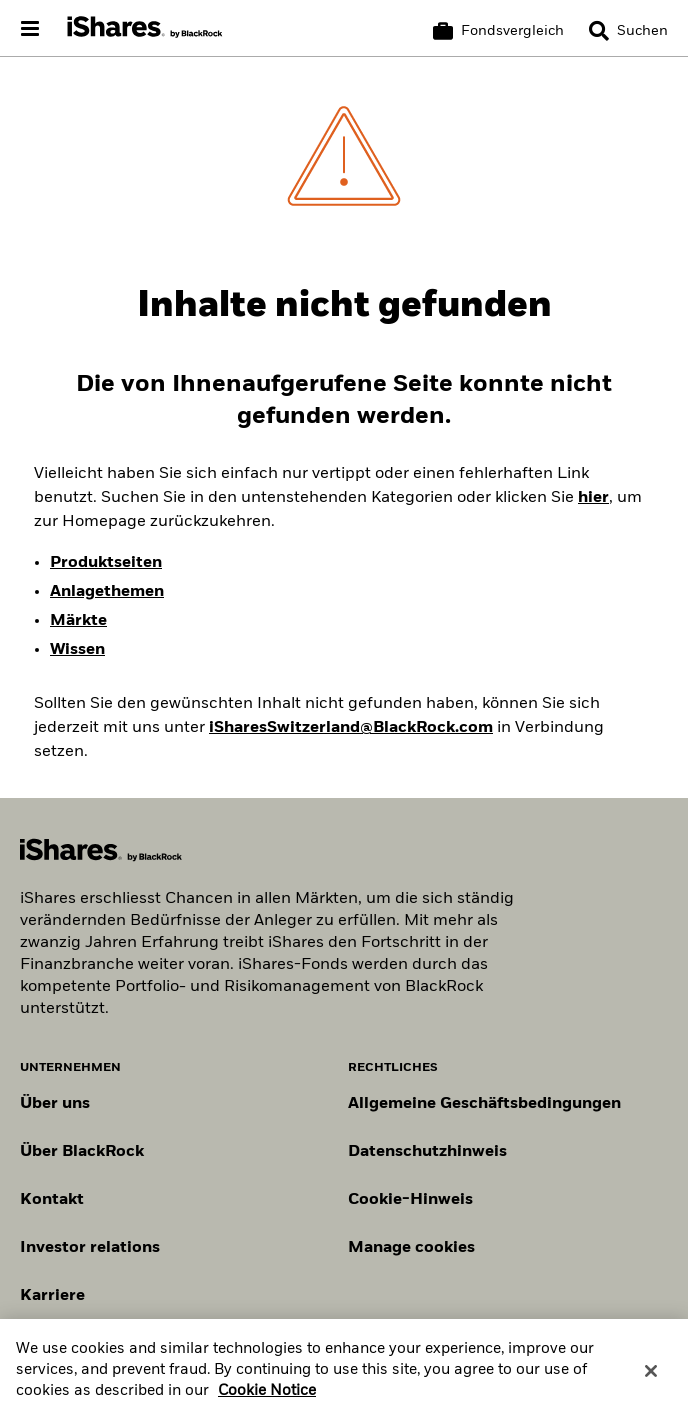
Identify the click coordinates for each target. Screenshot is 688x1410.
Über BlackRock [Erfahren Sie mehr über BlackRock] (82, 1152)
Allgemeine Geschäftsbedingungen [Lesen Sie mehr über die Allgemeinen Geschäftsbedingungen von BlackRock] (484, 1104)
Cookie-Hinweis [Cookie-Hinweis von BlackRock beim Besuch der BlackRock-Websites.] (410, 1200)
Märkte (78, 621)
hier (593, 498)
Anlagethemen (107, 592)
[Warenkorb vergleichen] (498, 31)
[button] (599, 31)
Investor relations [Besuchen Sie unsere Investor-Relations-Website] (90, 1248)
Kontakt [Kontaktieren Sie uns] (52, 1200)
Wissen (77, 650)
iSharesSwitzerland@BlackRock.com (351, 728)
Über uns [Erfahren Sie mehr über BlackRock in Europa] (55, 1104)
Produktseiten (106, 563)
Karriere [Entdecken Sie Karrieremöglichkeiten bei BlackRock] (52, 1296)
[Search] (628, 31)
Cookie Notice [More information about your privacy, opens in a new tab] (267, 1399)
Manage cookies (411, 1248)
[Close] (651, 1378)
